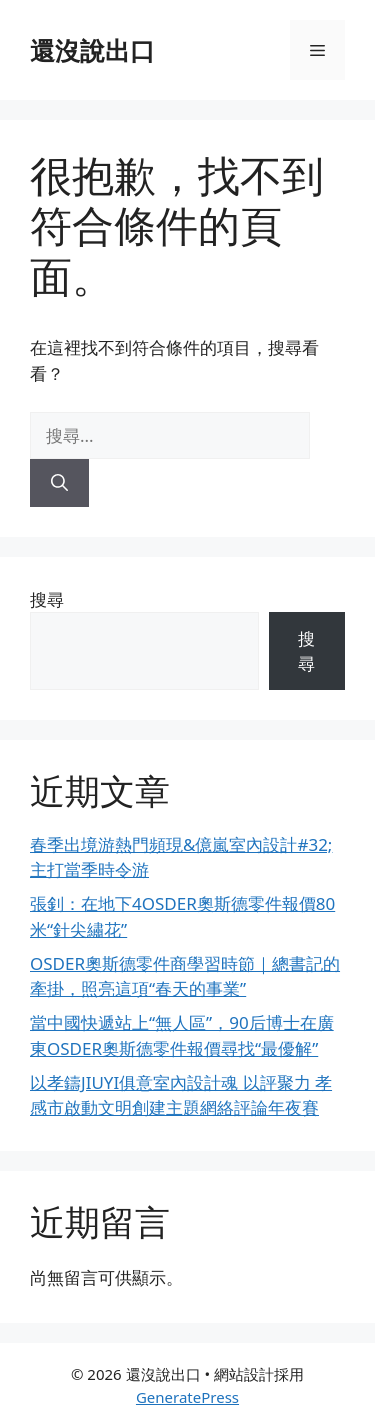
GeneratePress (187, 1397)
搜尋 (47, 599)
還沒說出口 (92, 50)
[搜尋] (59, 483)
